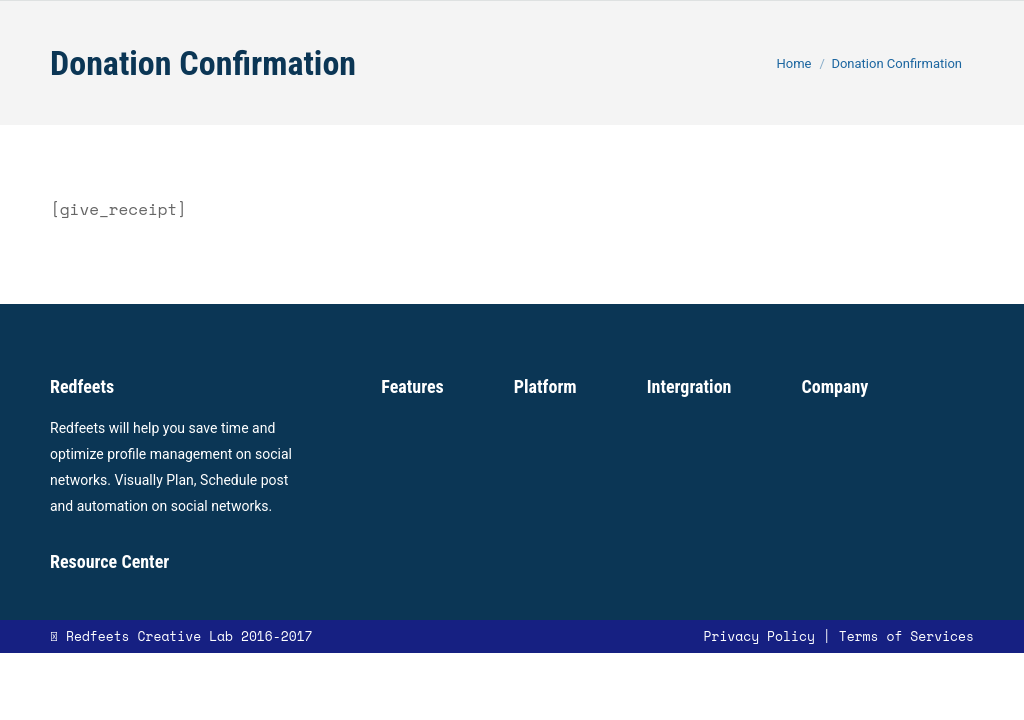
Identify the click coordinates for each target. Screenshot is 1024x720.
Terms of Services (906, 636)
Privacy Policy (758, 636)
